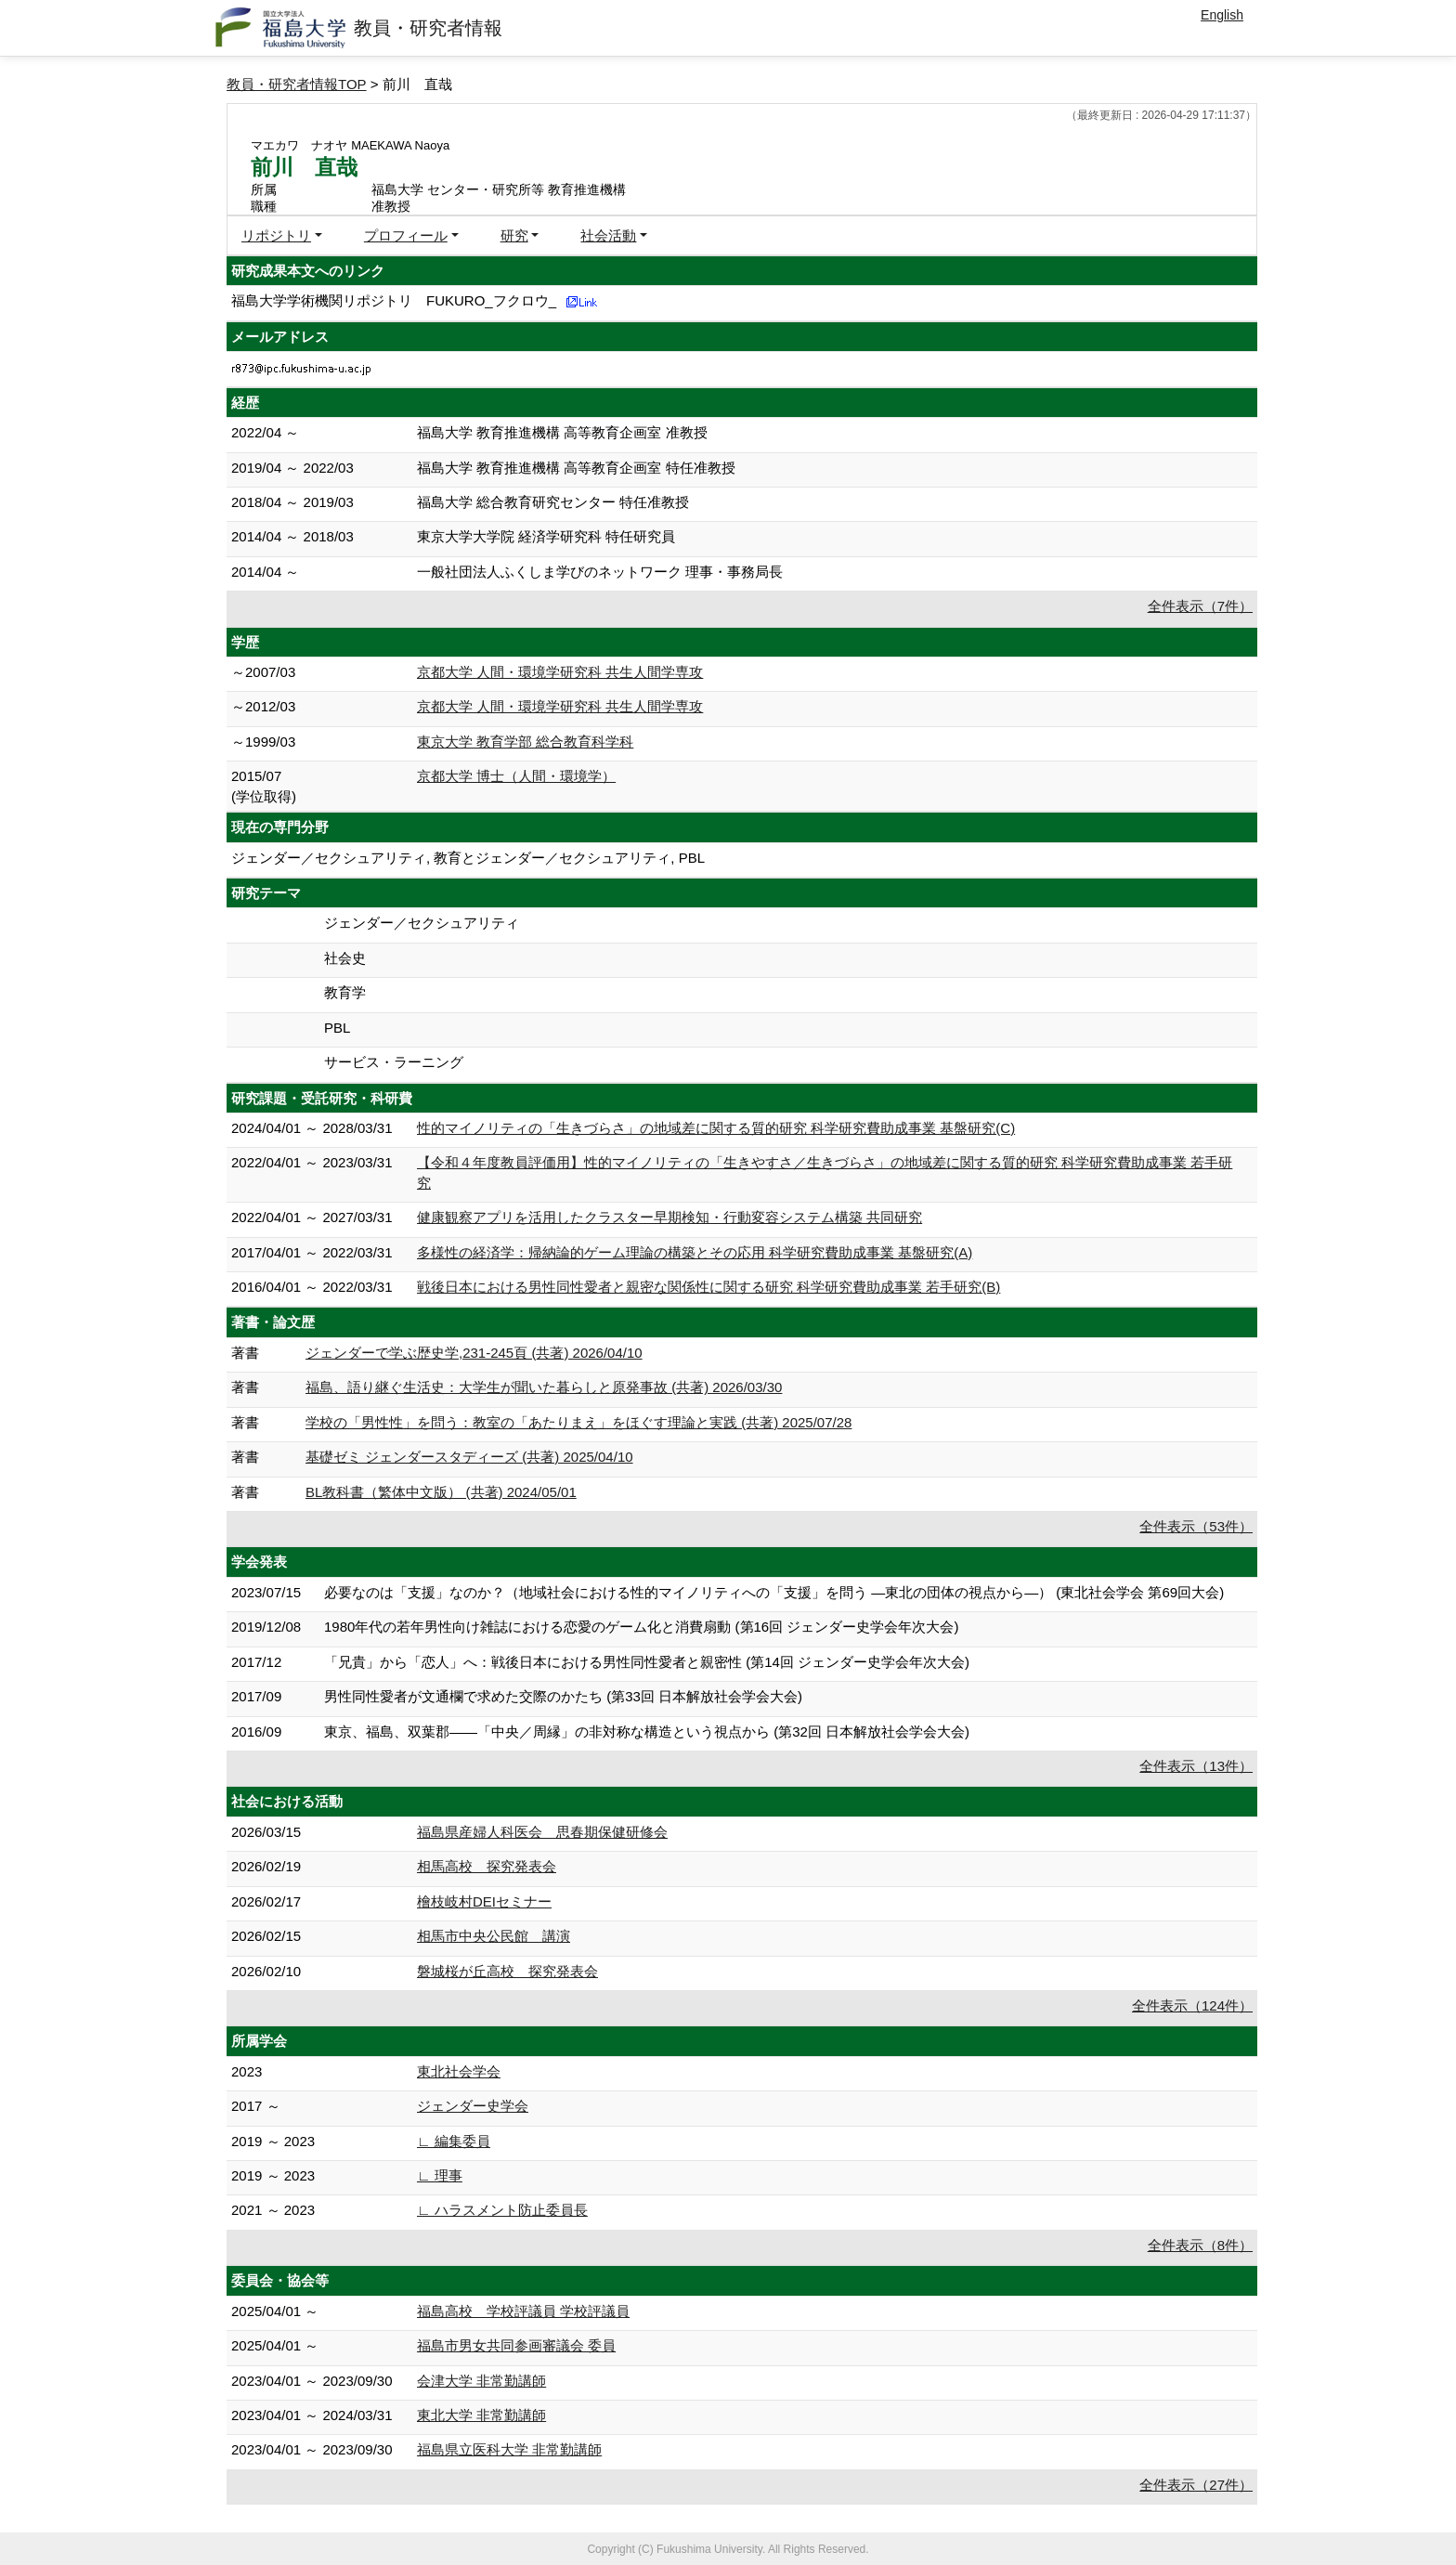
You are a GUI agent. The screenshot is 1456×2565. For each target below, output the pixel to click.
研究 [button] (514, 235)
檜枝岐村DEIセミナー (484, 1901)
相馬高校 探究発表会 (486, 1866)
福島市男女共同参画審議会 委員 (516, 2345)
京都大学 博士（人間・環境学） (516, 776)
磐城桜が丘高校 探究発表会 (507, 1971)
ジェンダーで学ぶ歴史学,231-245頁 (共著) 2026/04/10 (474, 1353)
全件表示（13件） (1196, 1766)
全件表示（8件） (1200, 2245)
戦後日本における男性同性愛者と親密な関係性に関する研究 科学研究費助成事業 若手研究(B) (708, 1287)
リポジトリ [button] (276, 235)
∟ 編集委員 (453, 2141)
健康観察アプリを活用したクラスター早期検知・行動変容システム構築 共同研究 (669, 1217)
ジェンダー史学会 (472, 2106)
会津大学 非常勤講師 (481, 2381)
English (1222, 14)
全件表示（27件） (1196, 2485)
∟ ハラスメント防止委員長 (502, 2210)
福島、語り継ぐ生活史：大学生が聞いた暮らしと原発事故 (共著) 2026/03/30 (544, 1387)
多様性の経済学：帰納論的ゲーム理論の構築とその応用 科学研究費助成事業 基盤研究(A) (694, 1252)
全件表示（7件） (1200, 606)
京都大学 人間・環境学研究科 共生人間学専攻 (560, 672)
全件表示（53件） (1196, 1526)
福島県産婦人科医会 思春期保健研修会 (542, 1832)
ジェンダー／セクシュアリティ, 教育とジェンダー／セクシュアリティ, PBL (468, 858)
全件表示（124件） (1192, 2005)
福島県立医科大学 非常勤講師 (509, 2449)
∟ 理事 (439, 2175)
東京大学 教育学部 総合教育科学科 (525, 741)
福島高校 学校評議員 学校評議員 (523, 2311)
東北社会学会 (458, 2071)
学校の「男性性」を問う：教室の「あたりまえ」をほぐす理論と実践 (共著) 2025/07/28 (579, 1422)
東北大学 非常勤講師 (481, 2415)
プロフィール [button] (406, 235)
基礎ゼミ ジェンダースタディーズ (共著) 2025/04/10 (469, 1457)
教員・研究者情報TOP (297, 84)
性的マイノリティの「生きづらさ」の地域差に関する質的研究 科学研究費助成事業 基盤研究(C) (716, 1128)
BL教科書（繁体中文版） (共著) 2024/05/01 (441, 1492)
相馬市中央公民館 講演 (493, 1936)
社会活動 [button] (608, 235)
